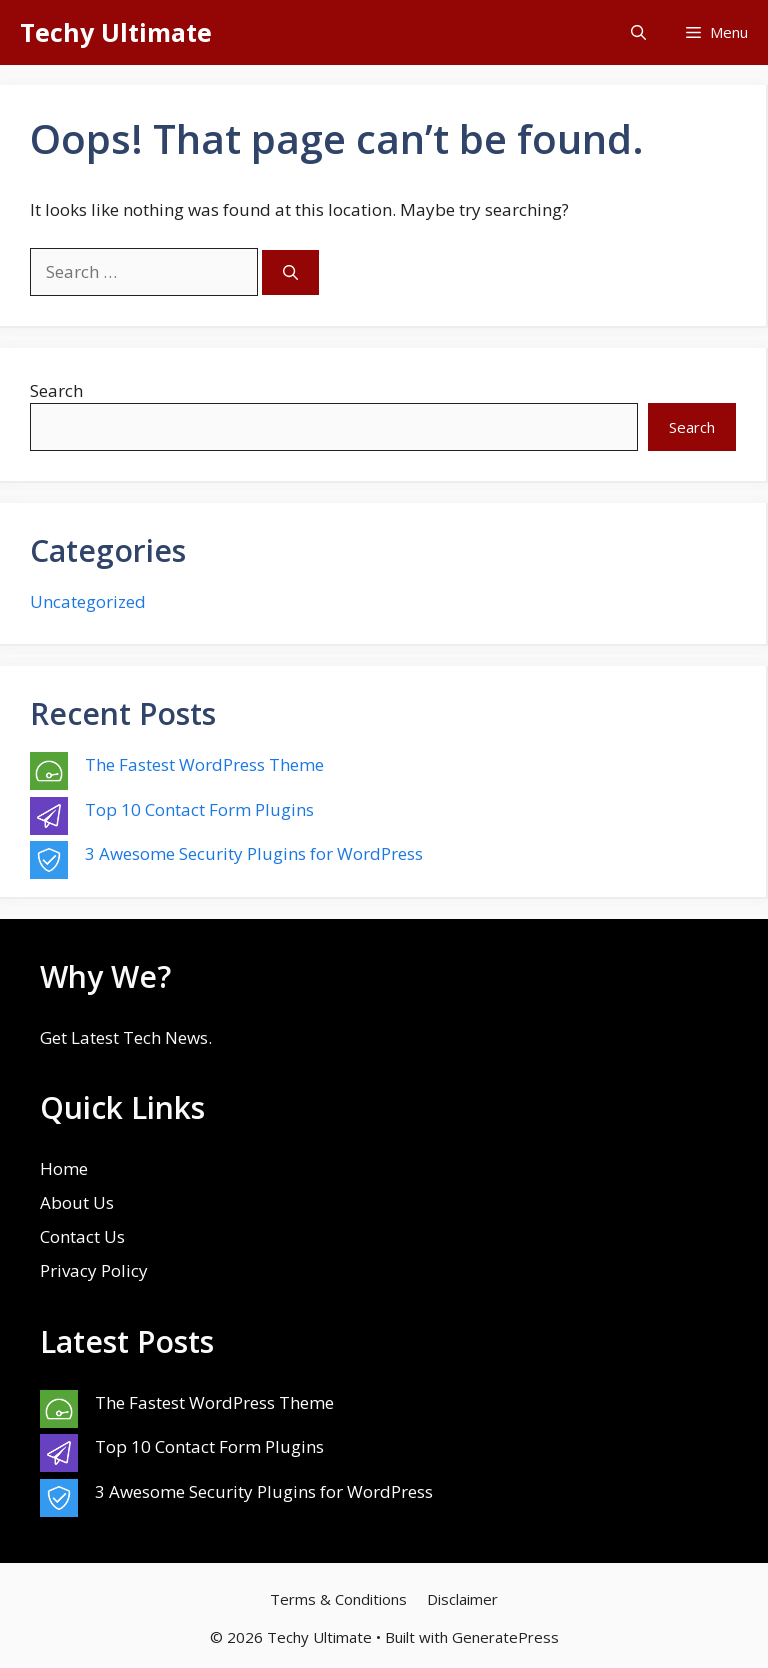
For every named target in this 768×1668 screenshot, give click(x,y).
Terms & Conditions (338, 1599)
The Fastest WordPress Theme (204, 764)
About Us (77, 1202)
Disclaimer (462, 1599)
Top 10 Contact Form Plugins (199, 809)
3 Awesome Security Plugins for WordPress (254, 853)
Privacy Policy (94, 1270)
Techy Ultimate (116, 32)
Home (64, 1168)
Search (56, 390)
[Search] (290, 272)
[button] (638, 32)
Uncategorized (88, 601)
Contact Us (82, 1236)
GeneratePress (505, 1637)
